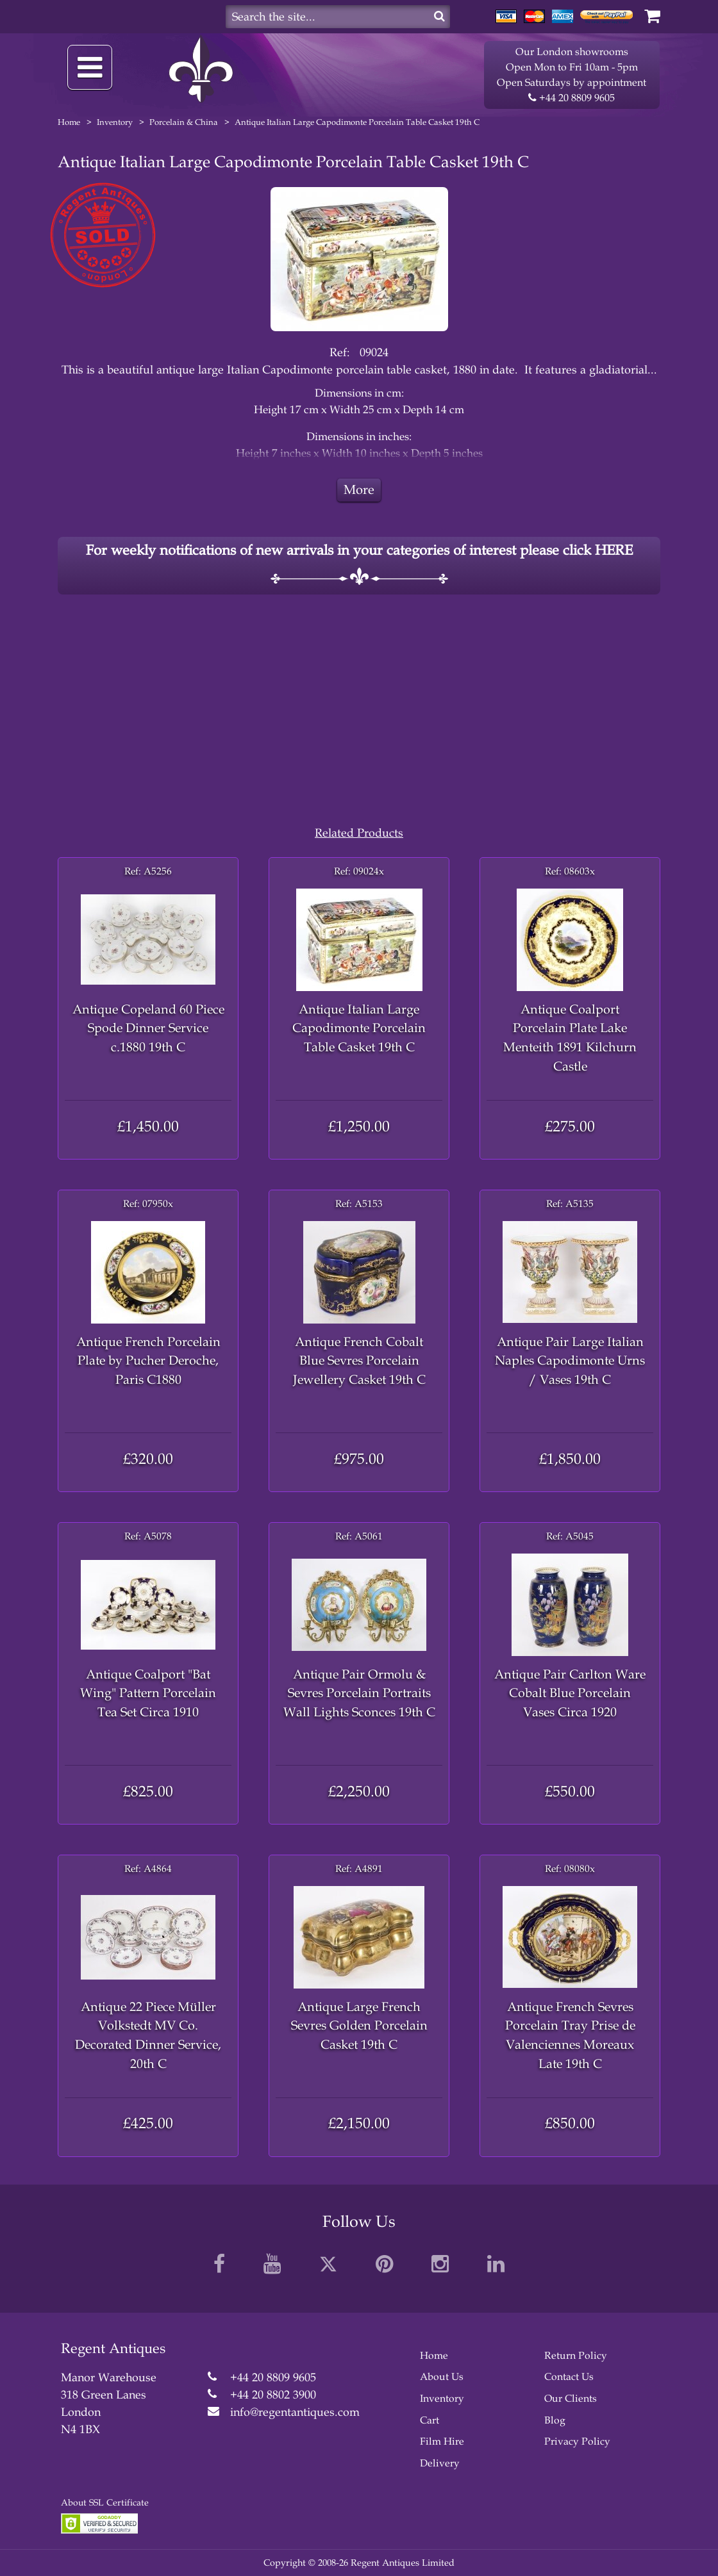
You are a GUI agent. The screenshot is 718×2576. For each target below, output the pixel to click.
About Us (441, 2376)
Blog (554, 2420)
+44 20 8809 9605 (571, 98)
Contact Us (569, 2376)
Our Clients (570, 2398)
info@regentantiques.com (295, 2412)
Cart (429, 2420)
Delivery (440, 2463)
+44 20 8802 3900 (273, 2395)
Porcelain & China (183, 122)
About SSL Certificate (105, 2502)
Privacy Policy (577, 2441)
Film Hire (442, 2441)
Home (69, 122)
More (359, 490)
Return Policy (575, 2355)
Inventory (115, 122)
